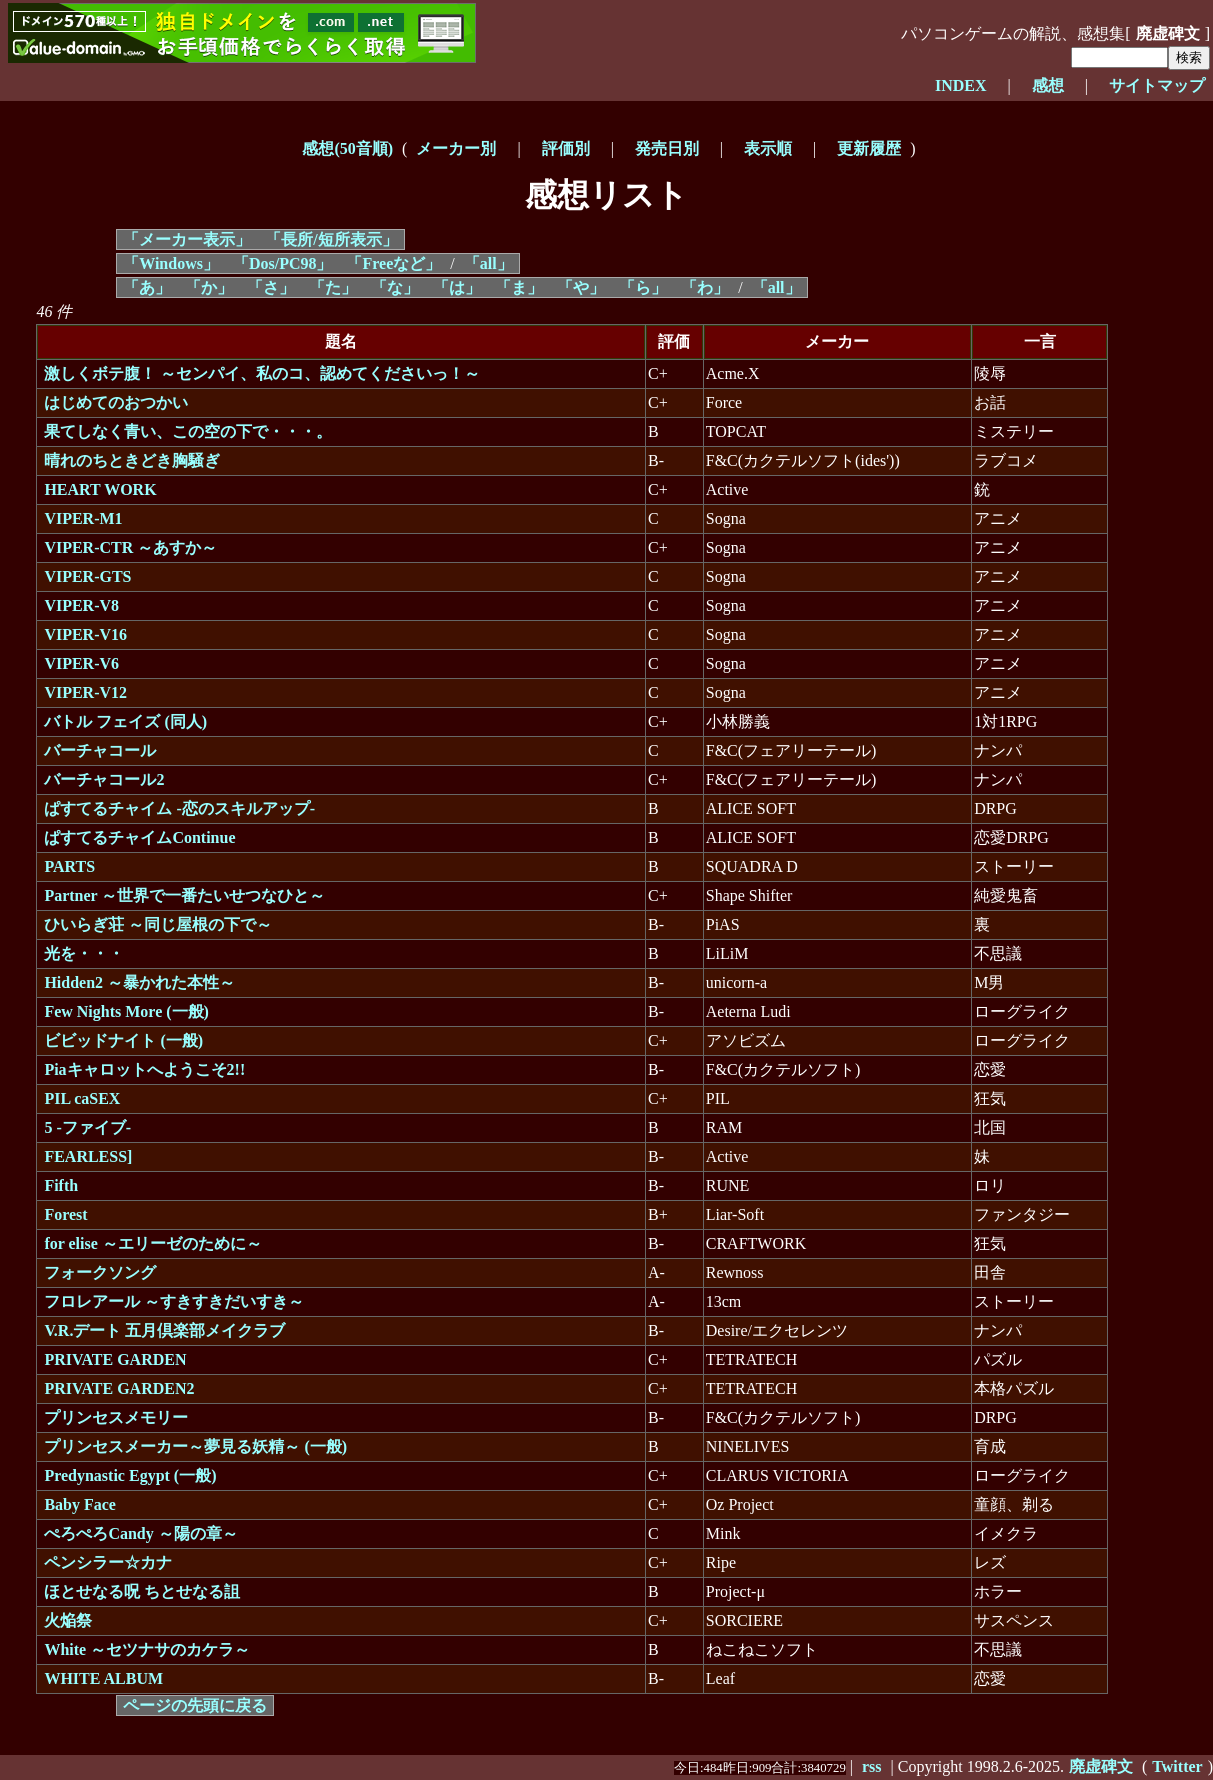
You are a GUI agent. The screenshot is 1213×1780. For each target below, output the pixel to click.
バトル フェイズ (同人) (125, 721)
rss (872, 1766)
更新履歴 (869, 148)
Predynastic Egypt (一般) (130, 1475)
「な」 (395, 287)
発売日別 (667, 148)
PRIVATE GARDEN (115, 1359)
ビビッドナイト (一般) (123, 1040)
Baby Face (80, 1504)
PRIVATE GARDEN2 (119, 1388)
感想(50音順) (347, 148)
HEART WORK (100, 489)
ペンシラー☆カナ (108, 1562)
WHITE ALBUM (103, 1678)
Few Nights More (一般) (126, 1011)
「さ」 (271, 287)
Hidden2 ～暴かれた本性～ (139, 982)
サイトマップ (1157, 85)
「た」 (333, 287)
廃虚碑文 (1168, 33)
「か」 (209, 287)
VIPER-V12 (85, 692)
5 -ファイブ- (87, 1127)
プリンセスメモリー (116, 1417)
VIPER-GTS (87, 576)
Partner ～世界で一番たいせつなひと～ (184, 895)
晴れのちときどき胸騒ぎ (132, 460)
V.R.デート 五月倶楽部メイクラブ (164, 1330)
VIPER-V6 (81, 663)
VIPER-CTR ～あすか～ (130, 547)
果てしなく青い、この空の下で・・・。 (188, 431)
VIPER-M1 (83, 518)
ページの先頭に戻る (195, 1705)
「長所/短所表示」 (331, 239)
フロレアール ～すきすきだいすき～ (174, 1301)
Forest (65, 1214)
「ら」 (643, 287)
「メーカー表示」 (187, 239)
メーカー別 (456, 148)
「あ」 (147, 287)
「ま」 (519, 287)
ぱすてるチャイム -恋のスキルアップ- (179, 808)
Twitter (1177, 1766)
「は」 (457, 287)
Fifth (61, 1185)
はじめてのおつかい (116, 402)
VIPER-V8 (81, 605)
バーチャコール (100, 750)
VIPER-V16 (85, 634)
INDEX (961, 85)
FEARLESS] (88, 1156)
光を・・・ (84, 953)
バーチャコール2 (104, 779)
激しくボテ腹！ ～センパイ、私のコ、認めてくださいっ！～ (262, 373)
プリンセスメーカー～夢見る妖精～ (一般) (195, 1446)
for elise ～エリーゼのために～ (152, 1243)
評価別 (566, 148)
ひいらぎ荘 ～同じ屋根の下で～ (158, 924)
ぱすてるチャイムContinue (139, 837)
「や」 (581, 287)
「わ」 (705, 287)
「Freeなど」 (393, 263)
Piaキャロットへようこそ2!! (144, 1069)
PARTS (69, 866)
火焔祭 (68, 1620)
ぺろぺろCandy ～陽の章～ (140, 1533)
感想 (1048, 85)
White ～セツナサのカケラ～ (147, 1649)
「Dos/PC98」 (283, 263)
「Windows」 (171, 263)
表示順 (768, 148)
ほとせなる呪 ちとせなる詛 (142, 1591)
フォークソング (100, 1272)
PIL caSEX (82, 1098)
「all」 (488, 263)
